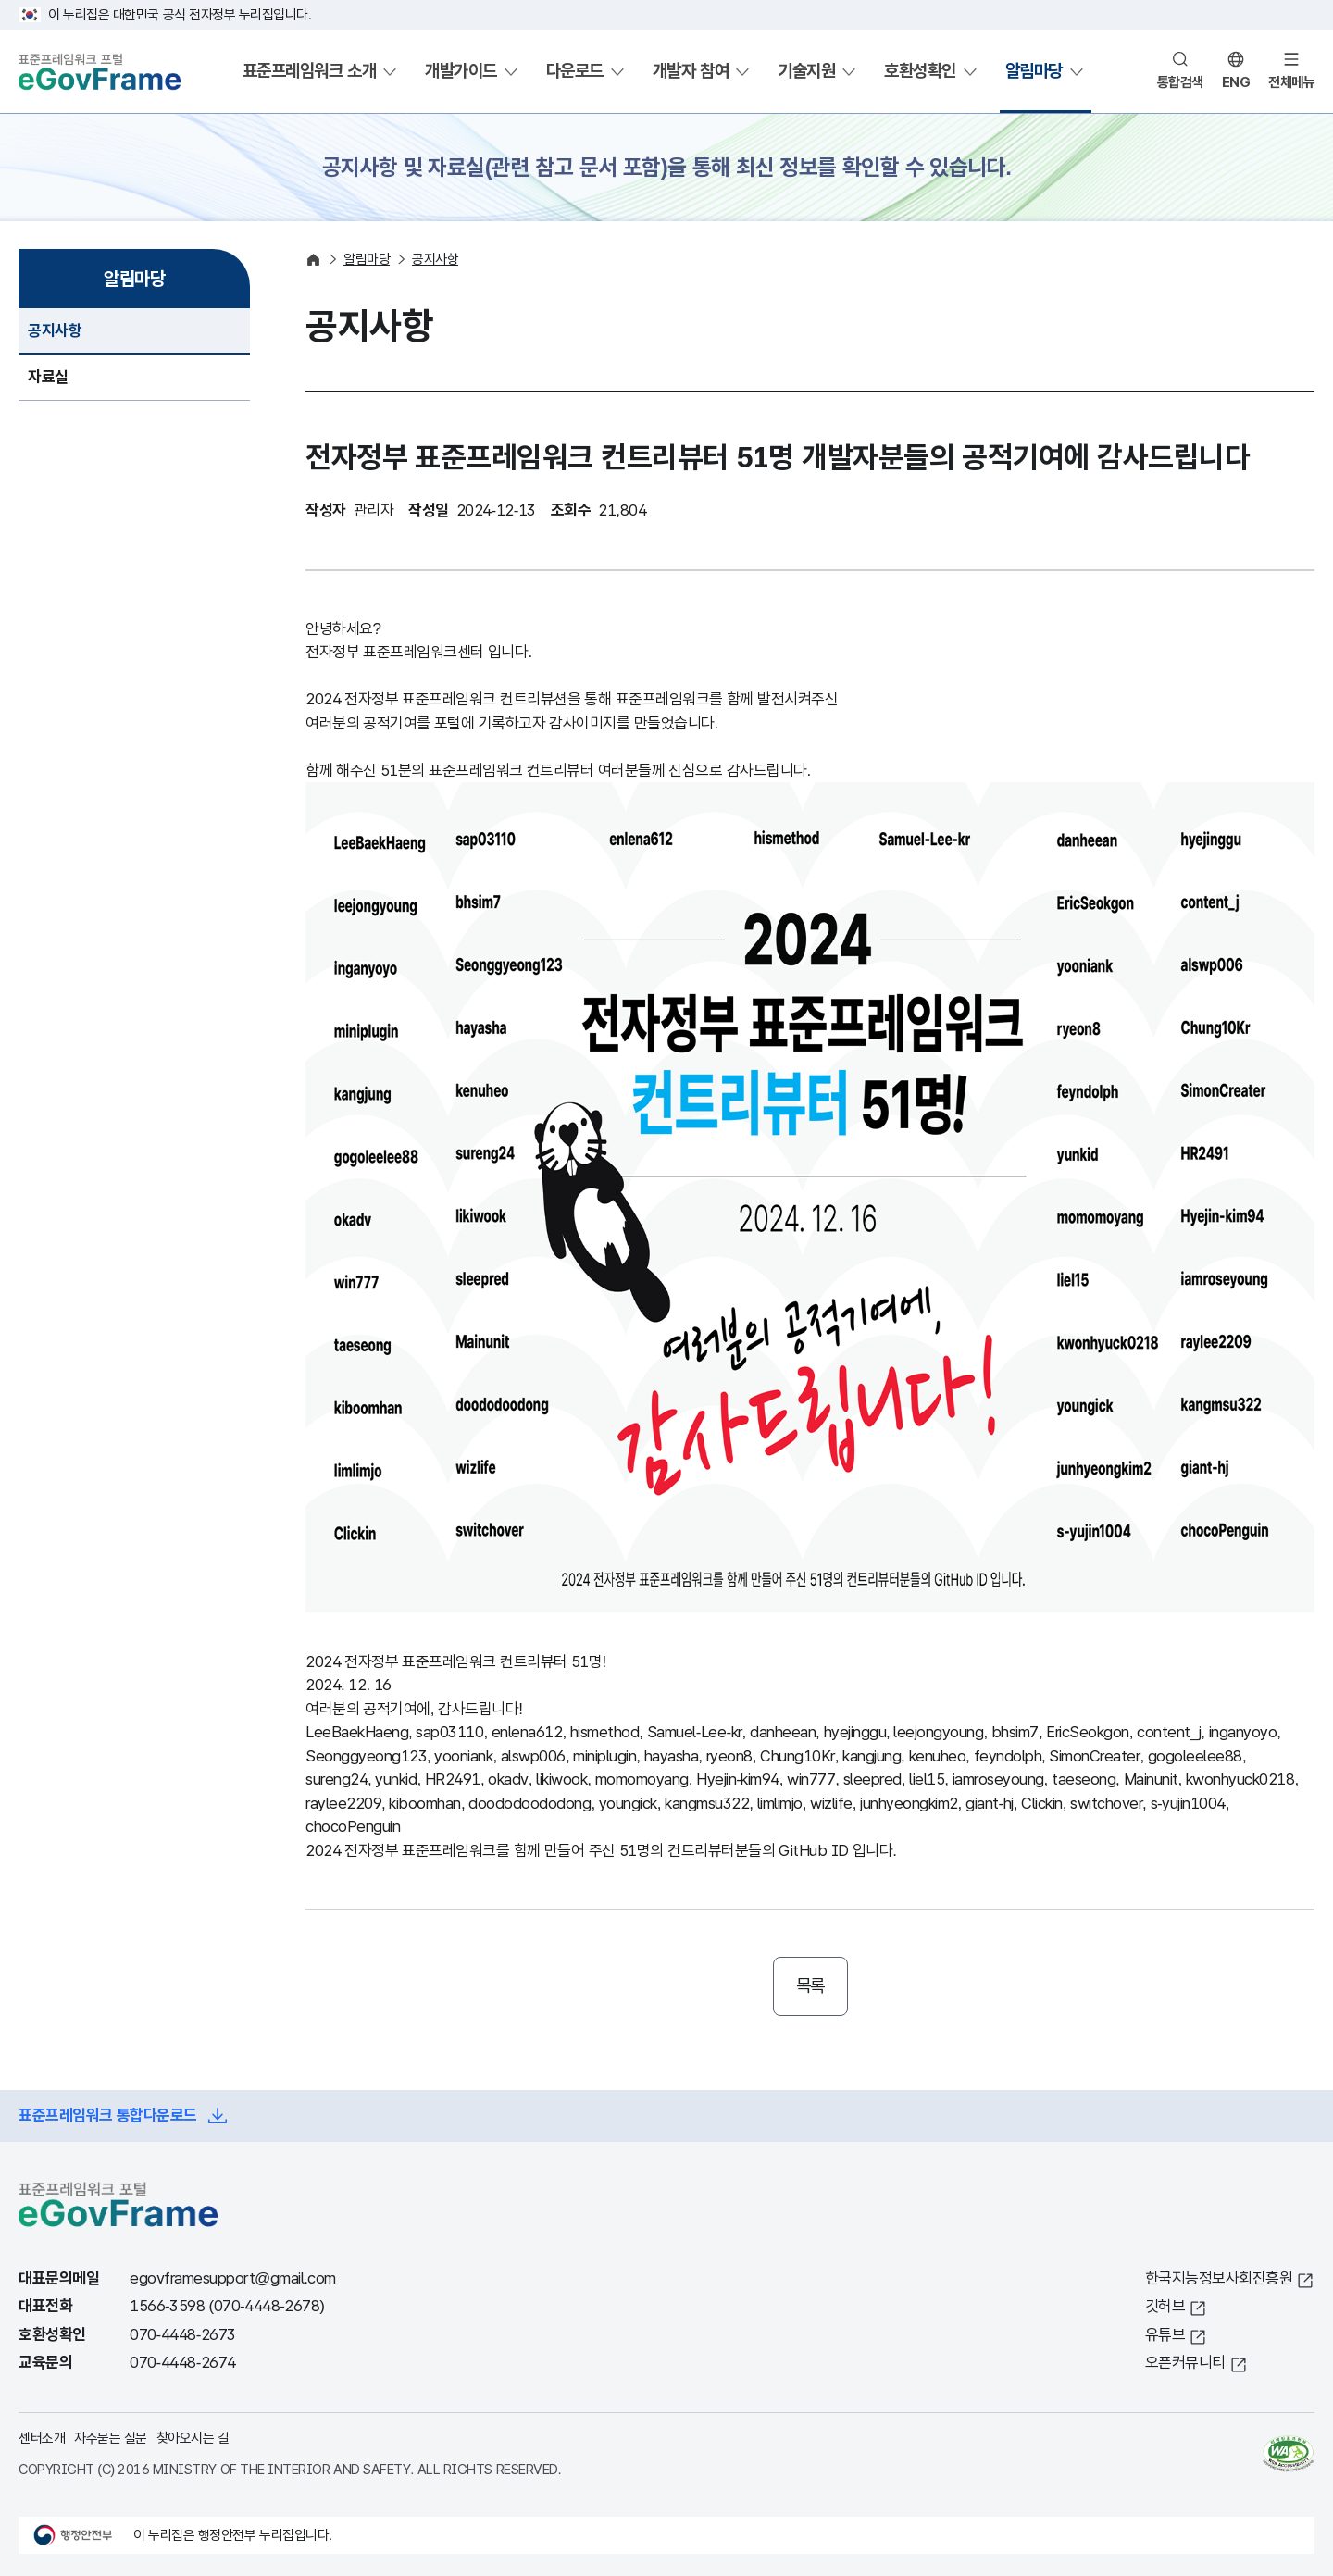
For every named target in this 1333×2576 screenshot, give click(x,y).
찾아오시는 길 (193, 2437)
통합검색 (1180, 82)
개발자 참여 (691, 71)
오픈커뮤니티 (1185, 2362)
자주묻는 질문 (110, 2437)
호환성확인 (920, 71)
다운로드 (575, 71)
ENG (1236, 82)
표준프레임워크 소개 (309, 71)
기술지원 (806, 71)
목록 (810, 1986)
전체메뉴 (1291, 82)
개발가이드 (461, 71)
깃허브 (1165, 2306)
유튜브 (1165, 2335)
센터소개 (42, 2437)
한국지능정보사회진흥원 (1219, 2278)
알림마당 (1034, 71)
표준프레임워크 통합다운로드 (108, 2115)
